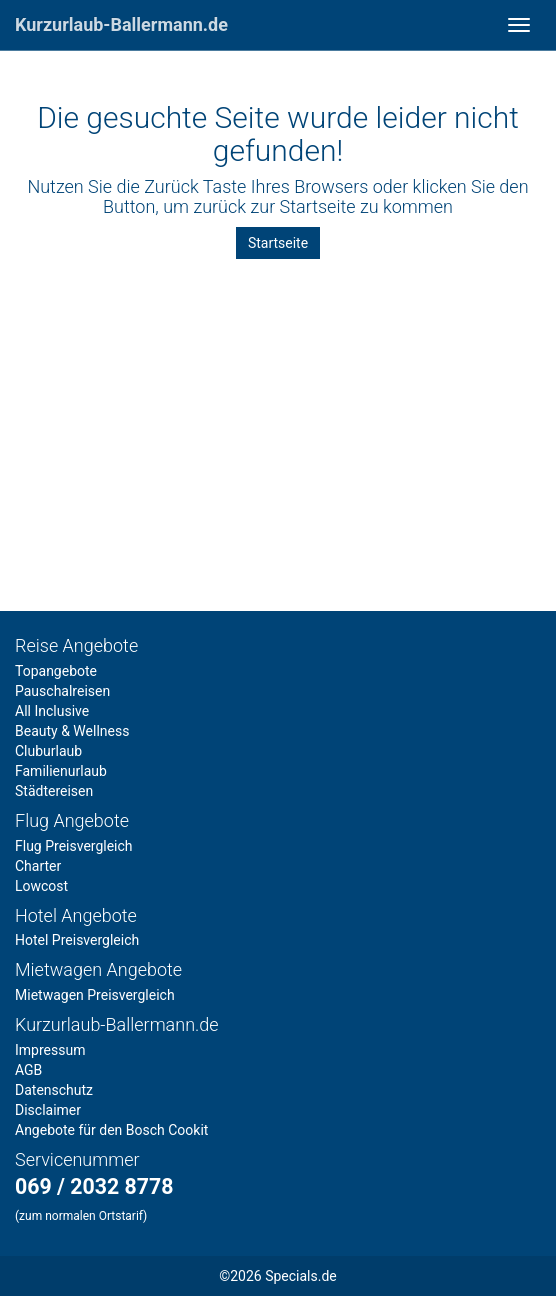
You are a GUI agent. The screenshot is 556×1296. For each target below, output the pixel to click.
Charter (38, 866)
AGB (28, 1070)
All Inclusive (52, 711)
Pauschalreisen (62, 691)
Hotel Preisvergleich (77, 940)
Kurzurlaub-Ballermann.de (121, 24)
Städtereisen (54, 791)
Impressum (50, 1050)
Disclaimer (48, 1110)
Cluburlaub (48, 751)
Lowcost (41, 886)
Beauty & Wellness (72, 731)
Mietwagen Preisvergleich (95, 995)
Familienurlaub (61, 771)
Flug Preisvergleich (74, 846)
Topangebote (56, 671)
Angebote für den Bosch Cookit (111, 1130)
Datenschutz (54, 1090)
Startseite (278, 243)
